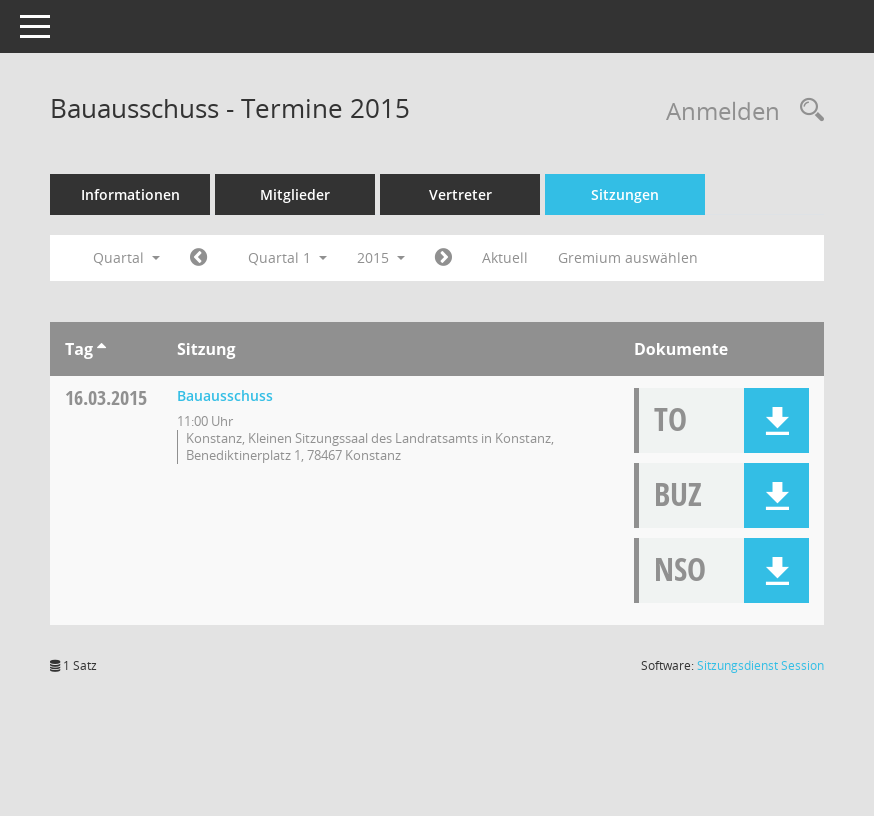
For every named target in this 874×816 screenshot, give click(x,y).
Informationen (130, 194)
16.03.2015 (106, 397)
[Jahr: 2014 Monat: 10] (198, 258)
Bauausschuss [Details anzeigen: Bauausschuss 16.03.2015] (225, 395)
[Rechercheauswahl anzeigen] (807, 110)
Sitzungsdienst (760, 665)
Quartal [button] (126, 257)
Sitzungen (625, 194)
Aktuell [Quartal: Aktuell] (505, 257)
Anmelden (723, 110)
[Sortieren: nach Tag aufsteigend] (101, 349)
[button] (776, 420)
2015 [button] (381, 257)
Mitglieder (295, 194)
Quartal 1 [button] (287, 257)
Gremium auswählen (628, 257)
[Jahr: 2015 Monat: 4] (443, 258)
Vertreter (460, 194)
